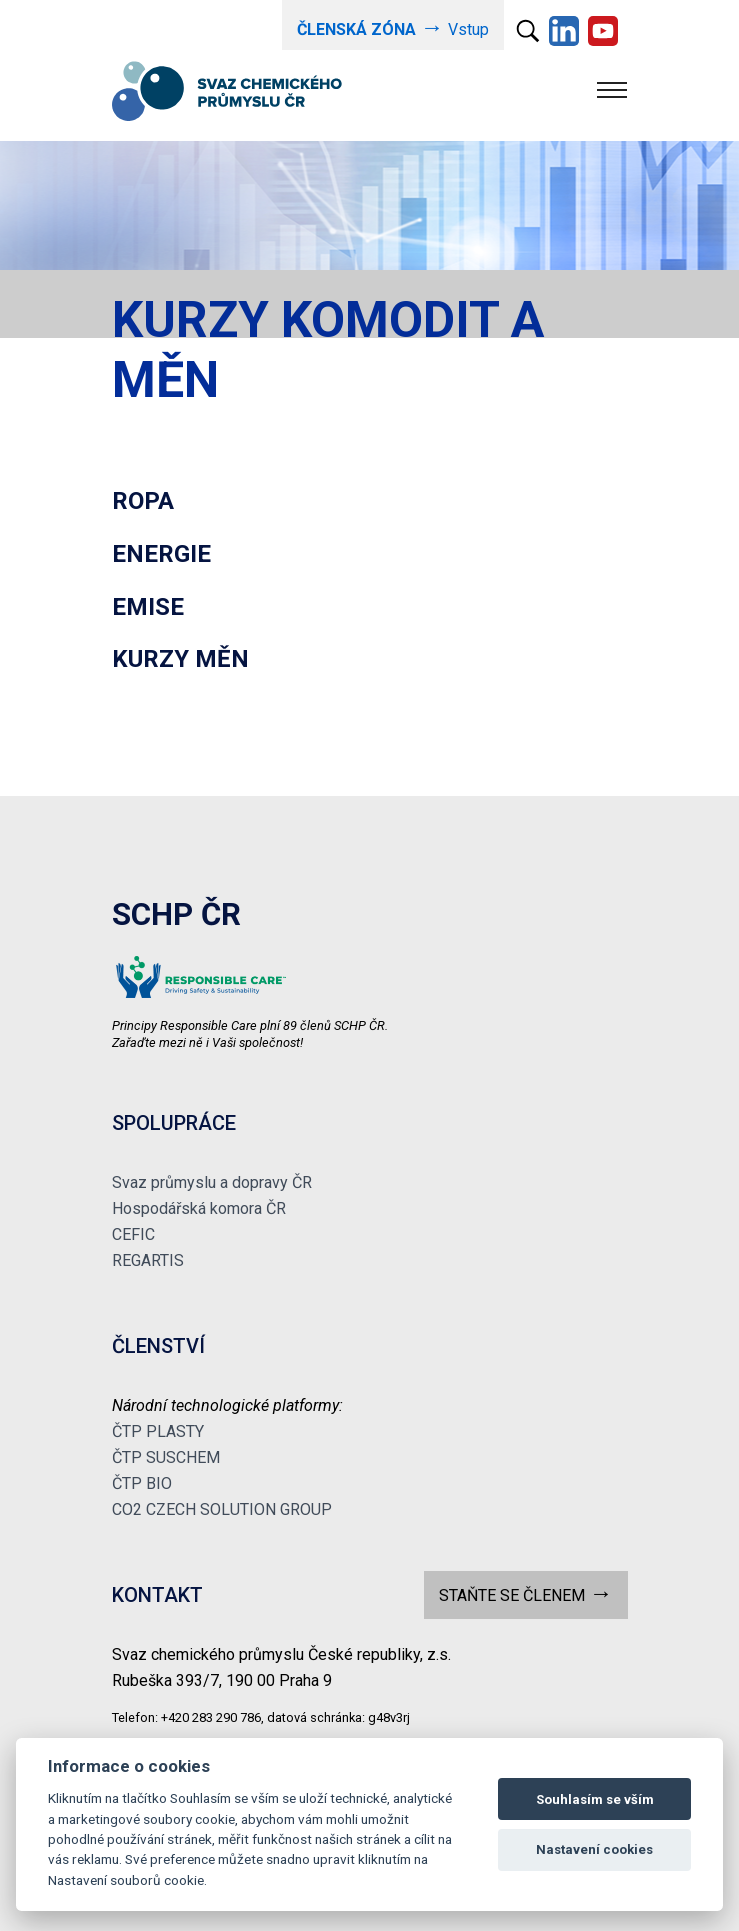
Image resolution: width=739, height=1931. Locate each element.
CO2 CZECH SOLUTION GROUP (222, 1509)
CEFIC (133, 1234)
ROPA (143, 501)
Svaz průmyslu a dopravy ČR (212, 1182)
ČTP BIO (142, 1483)
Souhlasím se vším (595, 1799)
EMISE (148, 607)
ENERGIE (161, 554)
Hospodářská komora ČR (199, 1208)
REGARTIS (148, 1260)
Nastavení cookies (594, 1849)
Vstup (392, 27)
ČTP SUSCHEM (166, 1457)
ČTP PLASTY (158, 1431)
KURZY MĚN (180, 659)
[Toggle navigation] (612, 90)
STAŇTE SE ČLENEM (525, 1593)
